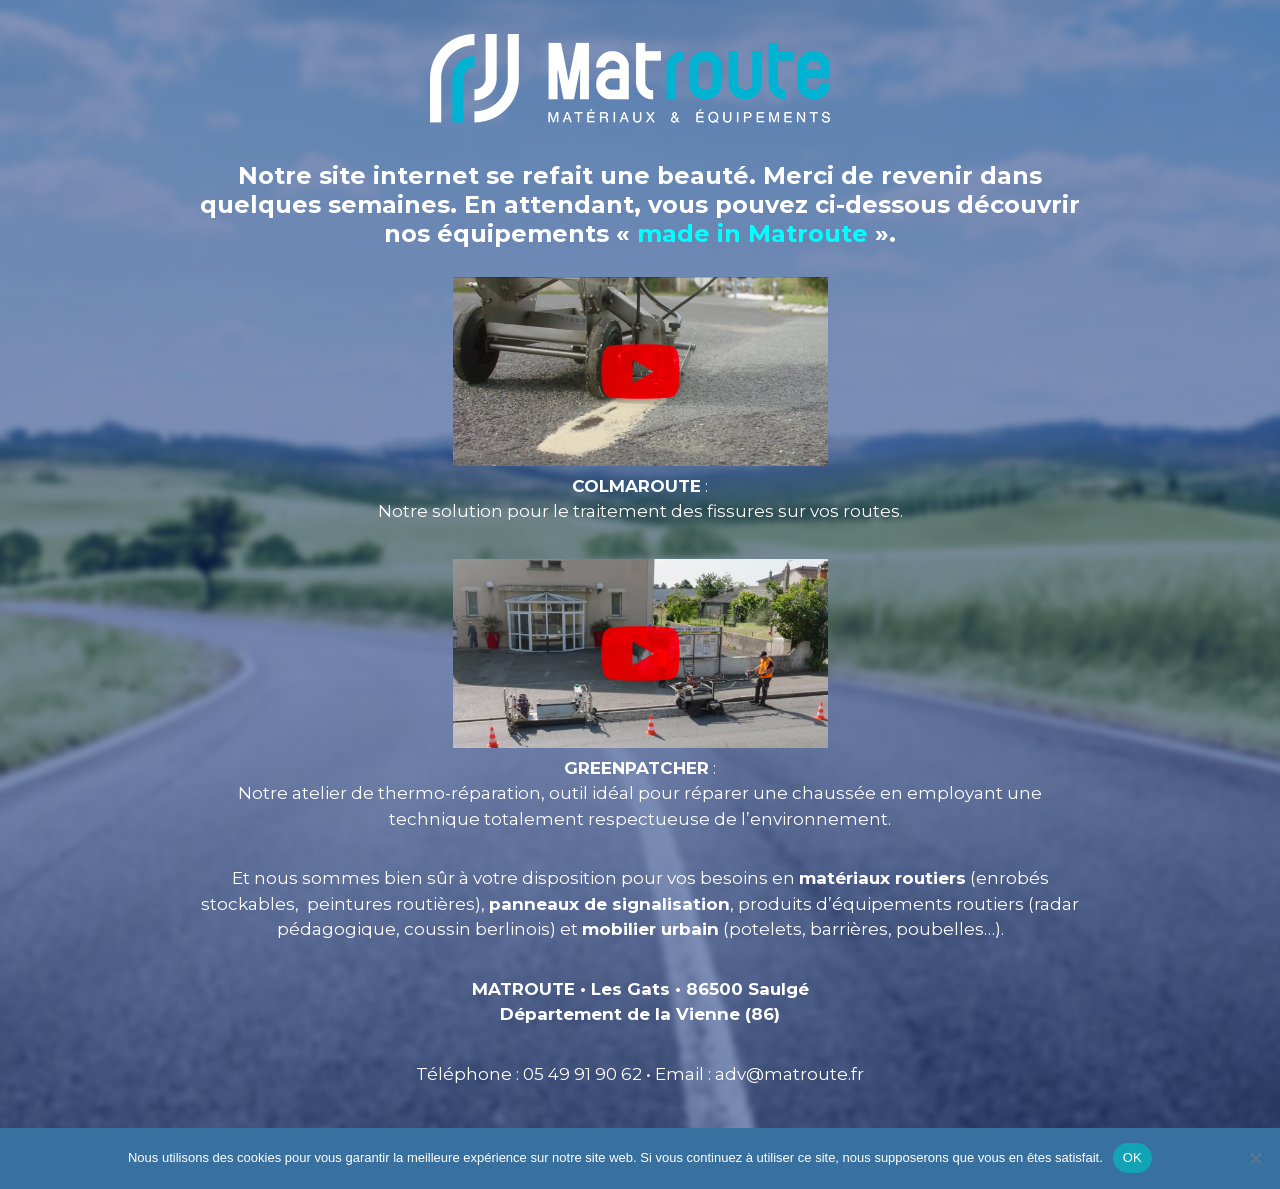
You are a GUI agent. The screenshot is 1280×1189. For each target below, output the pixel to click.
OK (1132, 1157)
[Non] (1255, 1158)
